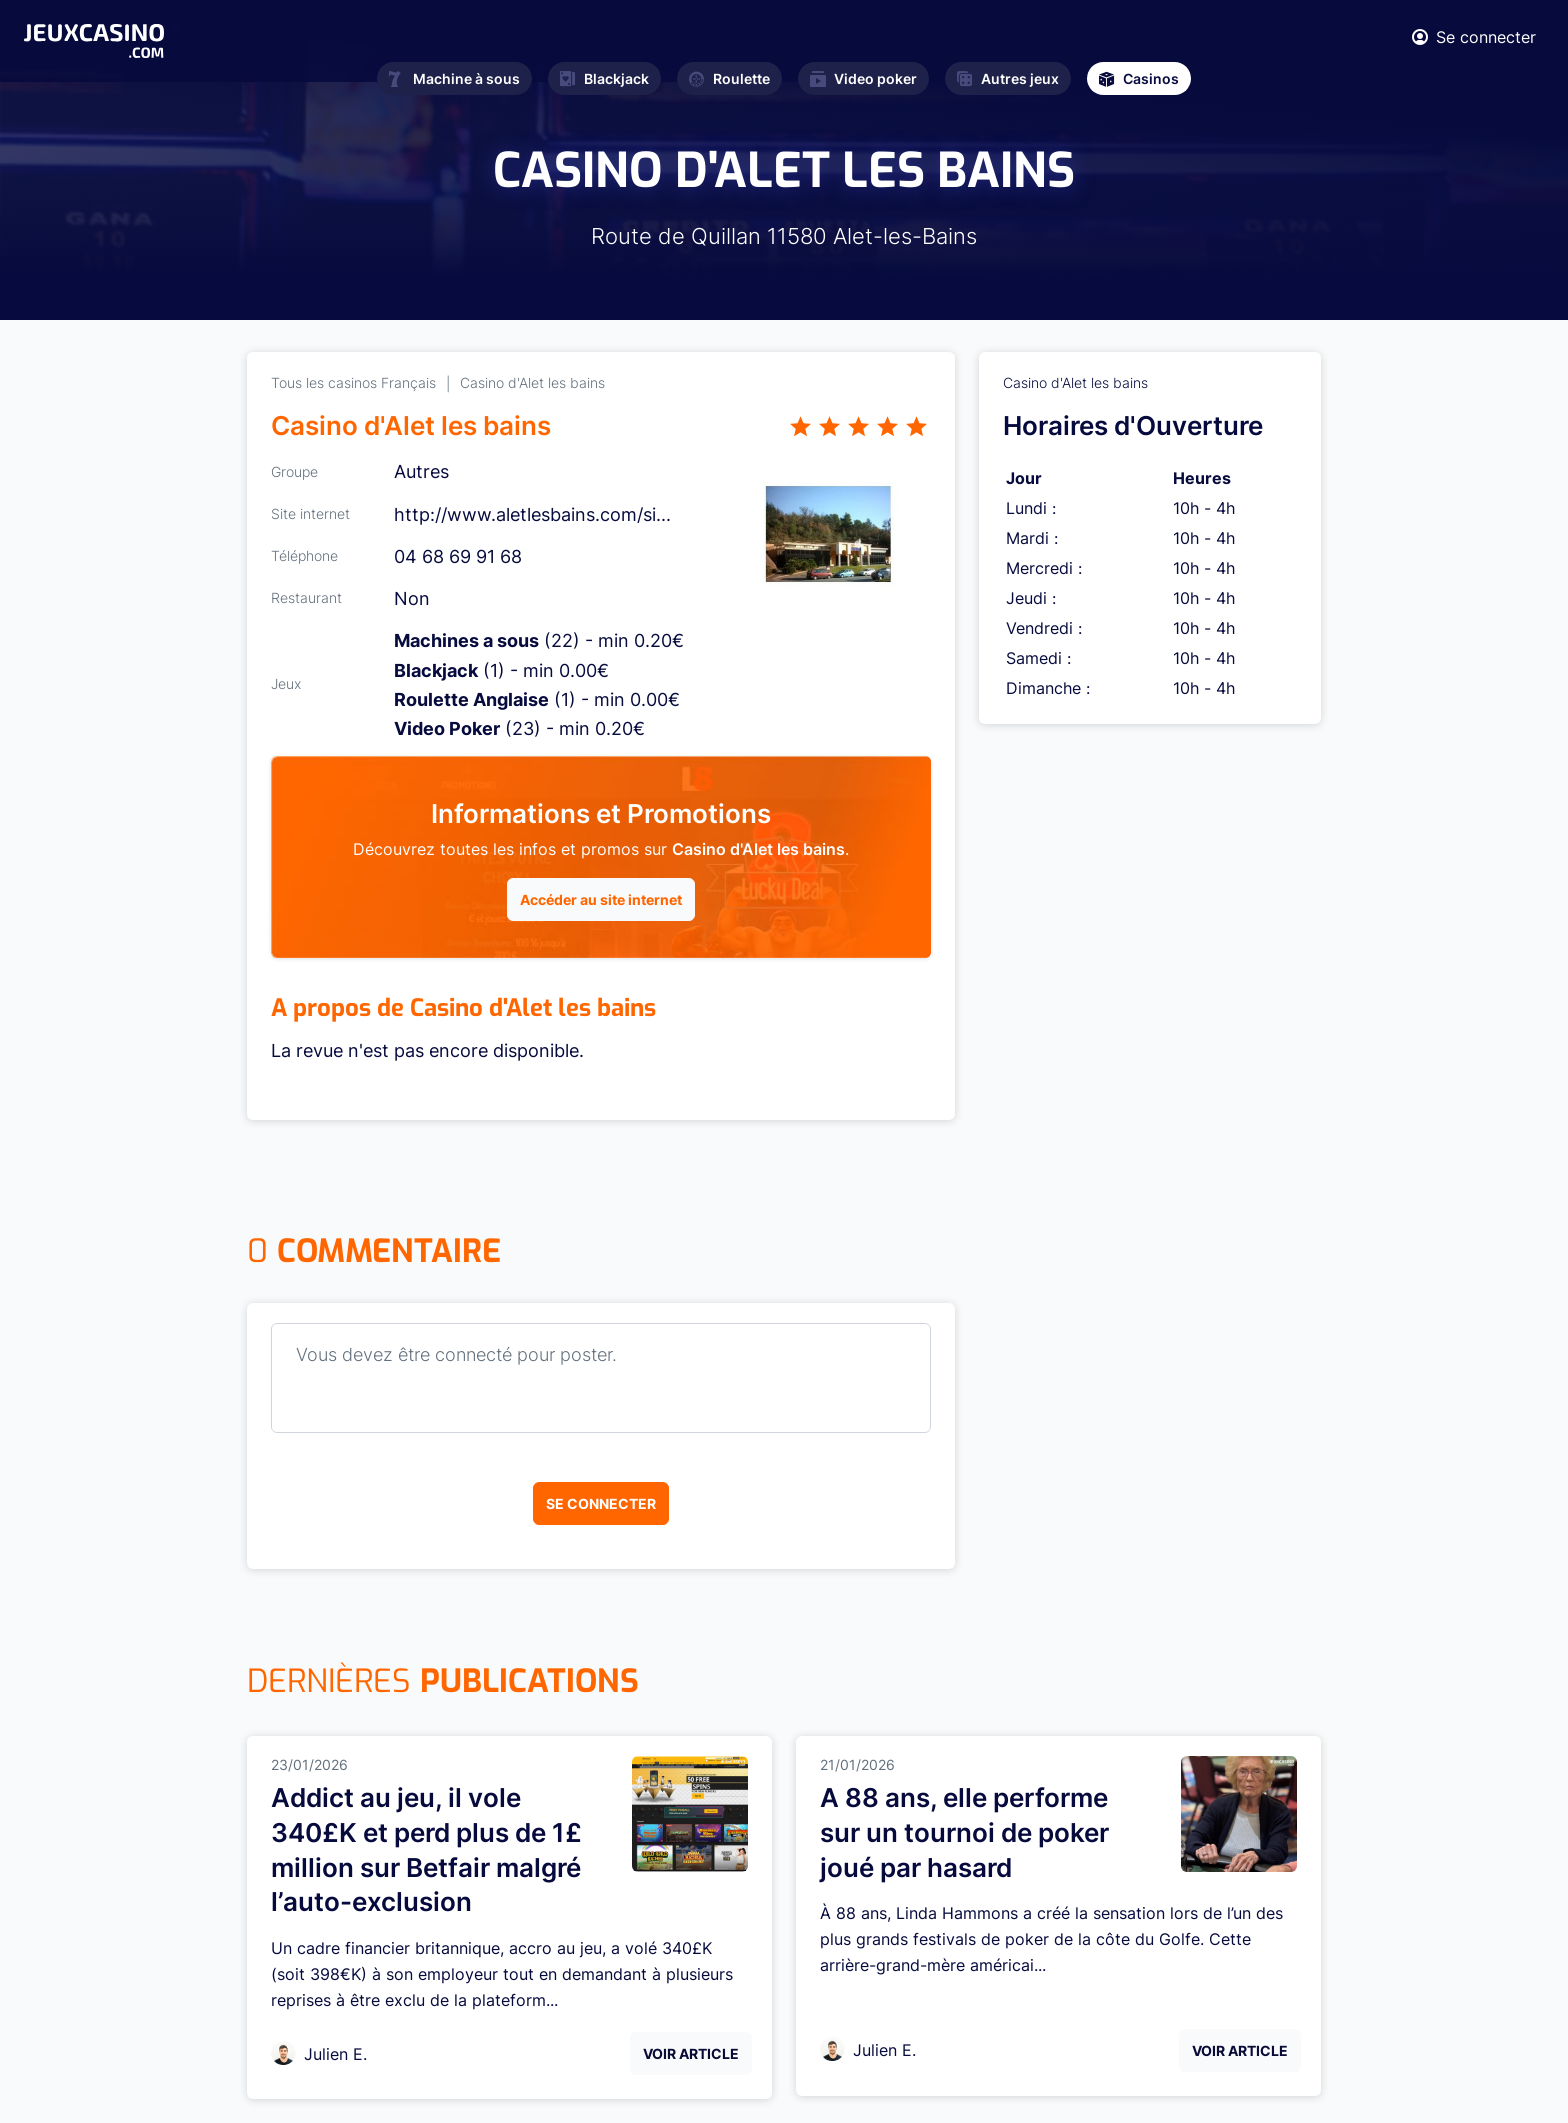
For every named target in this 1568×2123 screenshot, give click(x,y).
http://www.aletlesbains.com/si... (532, 514)
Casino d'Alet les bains (532, 382)
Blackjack (604, 78)
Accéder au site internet (601, 899)
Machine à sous (454, 78)
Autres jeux (1008, 78)
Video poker (863, 78)
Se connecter (601, 1503)
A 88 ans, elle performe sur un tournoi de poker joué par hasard (964, 1832)
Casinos (1139, 78)
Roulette (729, 78)
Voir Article (691, 2053)
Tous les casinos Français (353, 382)
